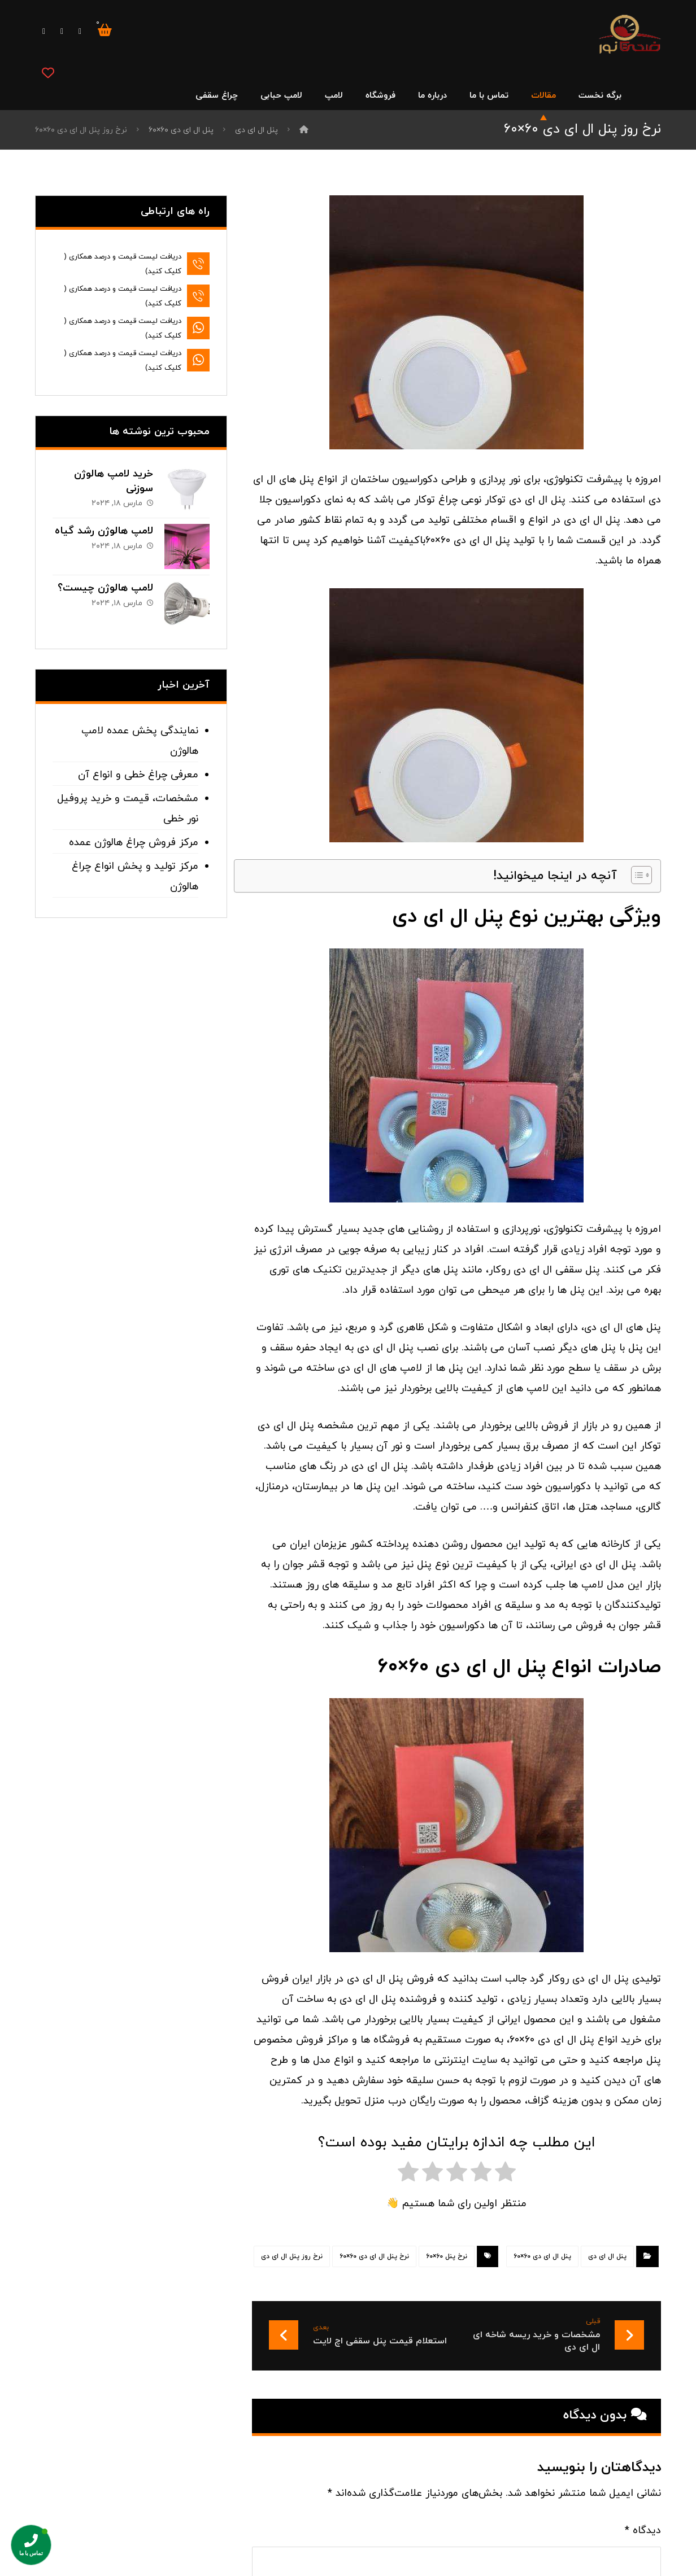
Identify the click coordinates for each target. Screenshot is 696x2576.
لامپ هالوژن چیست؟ (105, 588)
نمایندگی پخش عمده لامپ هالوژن (139, 741)
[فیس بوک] (80, 32)
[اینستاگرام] (44, 32)
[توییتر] (62, 32)
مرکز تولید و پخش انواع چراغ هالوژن (135, 876)
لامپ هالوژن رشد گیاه (104, 531)
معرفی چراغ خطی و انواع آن (138, 775)
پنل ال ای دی (607, 2256)
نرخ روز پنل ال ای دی (292, 2256)
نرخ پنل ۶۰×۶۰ (446, 2256)
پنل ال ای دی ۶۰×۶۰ (542, 2256)
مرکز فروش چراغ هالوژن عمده (133, 843)
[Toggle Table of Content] (636, 875)
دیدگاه (643, 2530)
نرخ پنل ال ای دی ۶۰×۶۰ (374, 2256)
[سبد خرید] (105, 29)
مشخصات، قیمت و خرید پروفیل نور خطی (127, 808)
